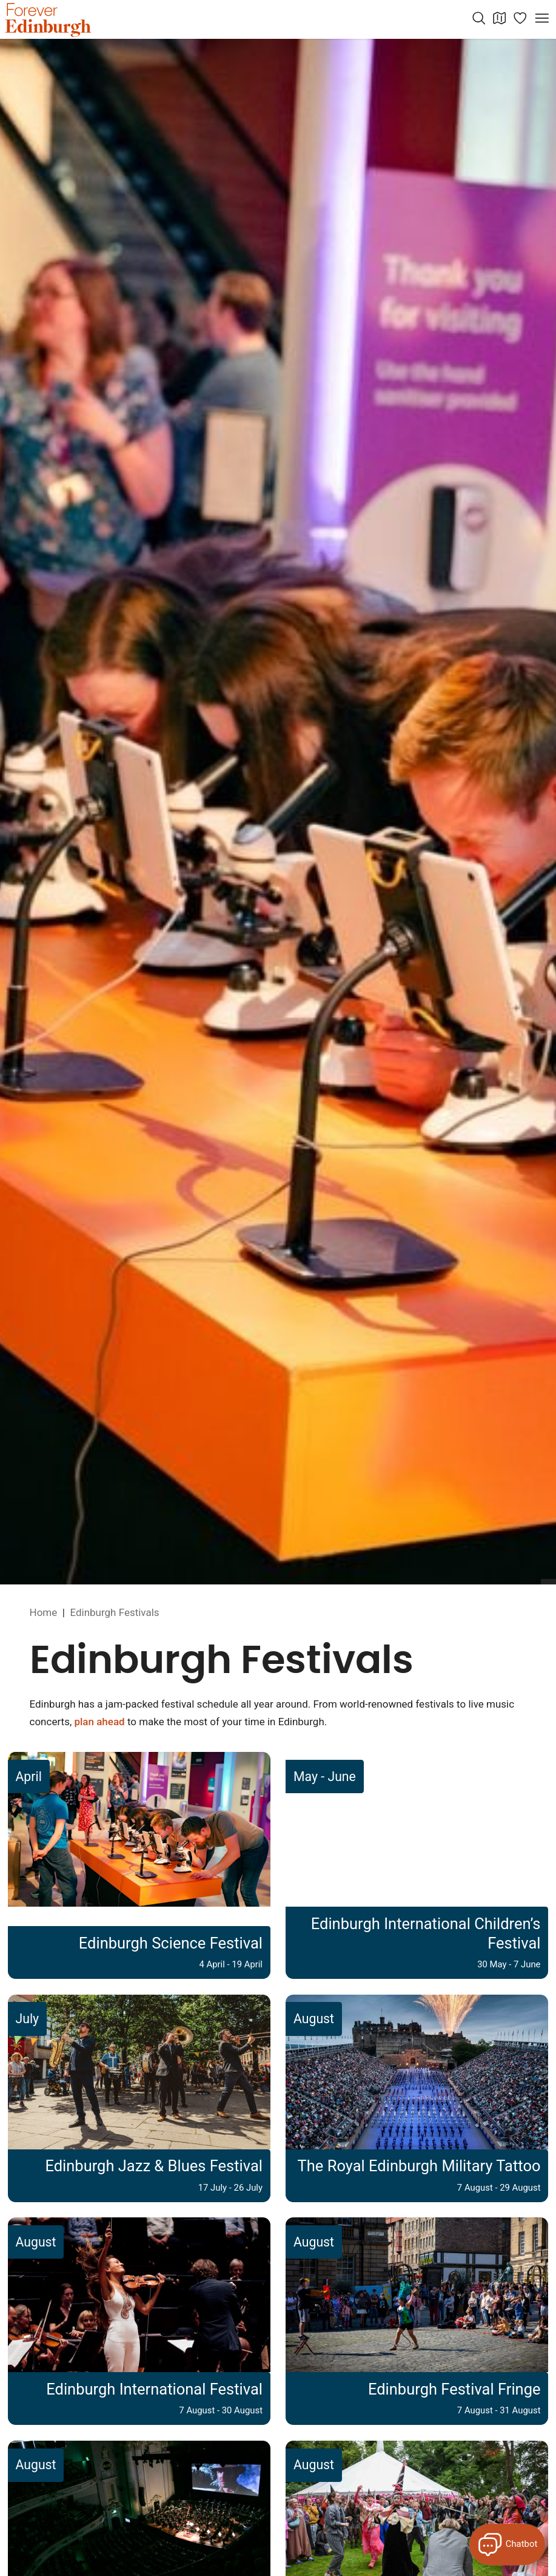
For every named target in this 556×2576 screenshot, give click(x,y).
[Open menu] (542, 18)
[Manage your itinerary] (520, 18)
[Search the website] (479, 18)
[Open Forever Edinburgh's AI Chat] (507, 2544)
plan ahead (99, 1722)
